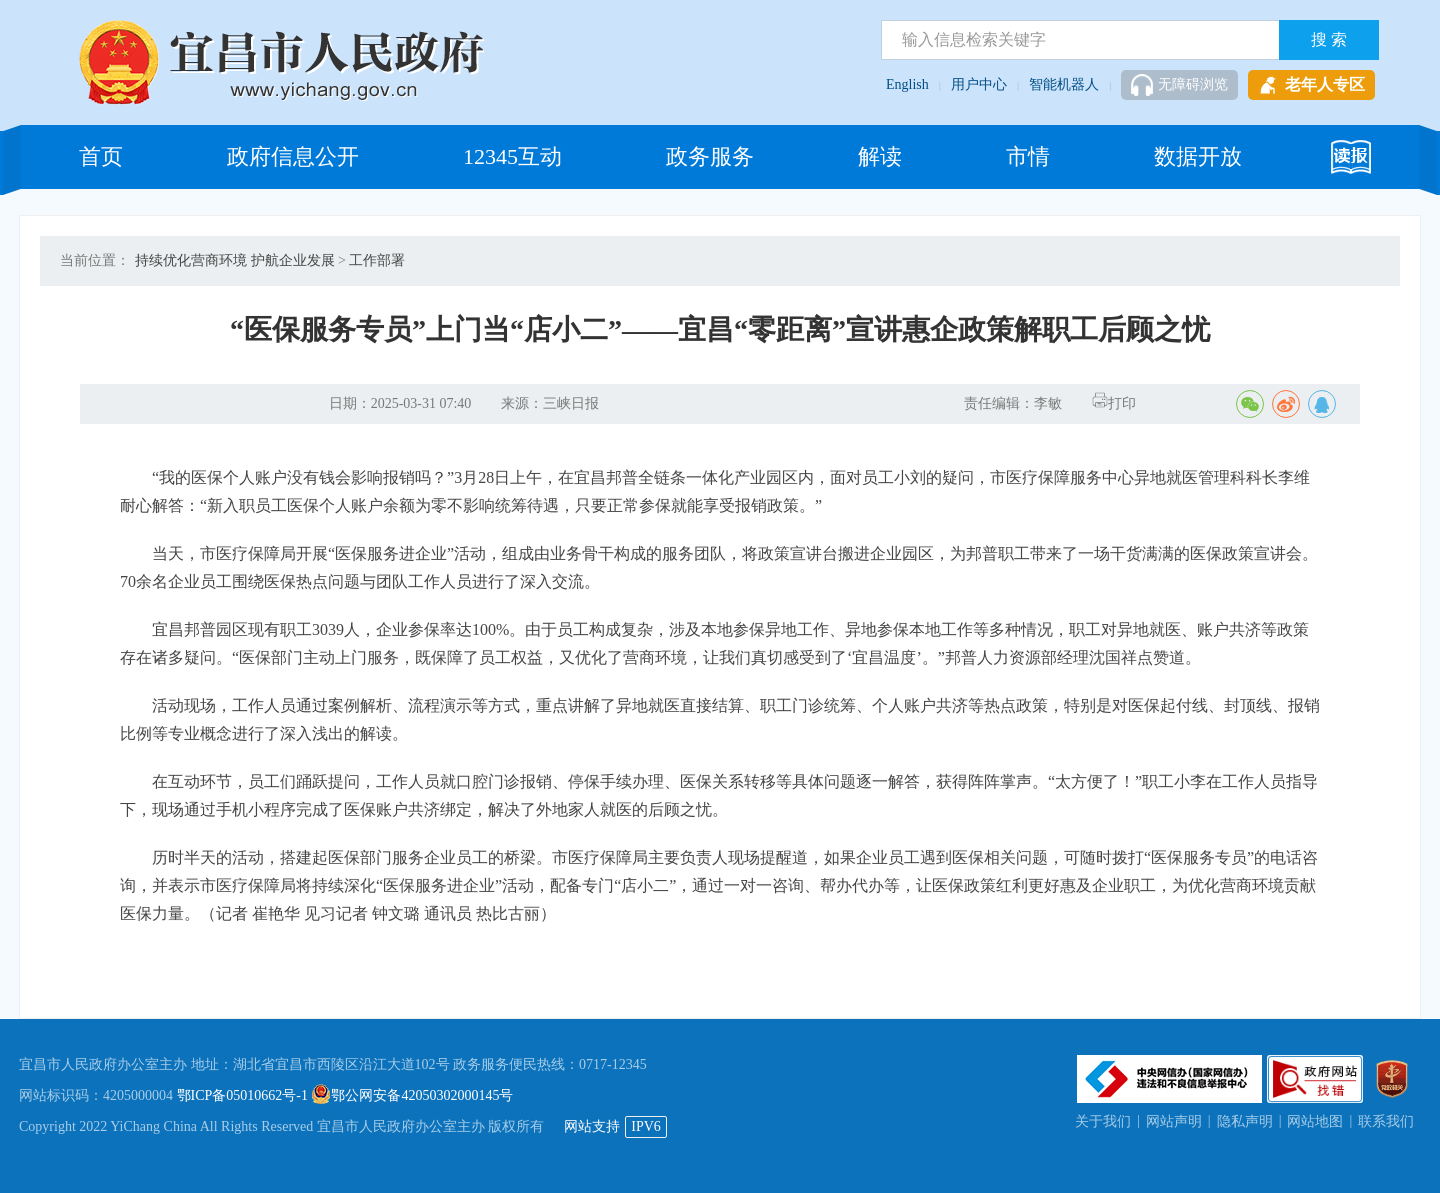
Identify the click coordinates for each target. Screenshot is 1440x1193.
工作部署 (377, 260)
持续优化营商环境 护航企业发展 (235, 260)
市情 (1028, 156)
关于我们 (1103, 1121)
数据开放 (1198, 156)
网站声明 (1174, 1121)
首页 (101, 156)
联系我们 (1386, 1121)
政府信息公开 (293, 156)
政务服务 (710, 156)
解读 (880, 156)
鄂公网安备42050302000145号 (412, 1095)
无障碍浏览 (1179, 85)
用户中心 (979, 84)
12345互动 (512, 156)
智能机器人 (1064, 84)
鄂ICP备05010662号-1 (242, 1095)
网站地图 (1315, 1121)
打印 (1114, 403)
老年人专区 (1311, 85)
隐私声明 (1245, 1121)
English (907, 84)
